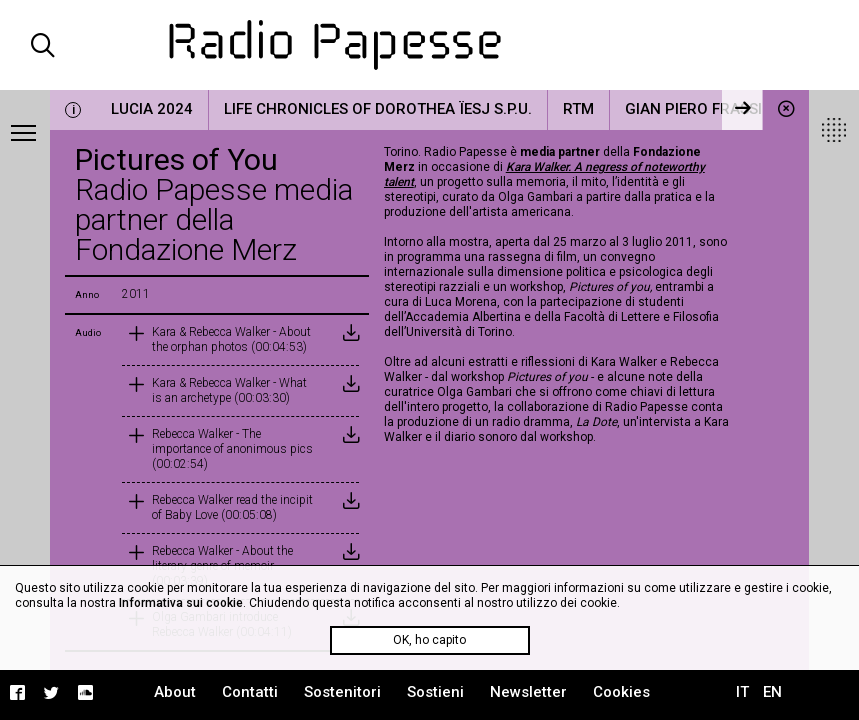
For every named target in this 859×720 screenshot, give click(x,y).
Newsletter (528, 692)
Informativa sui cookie (181, 603)
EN (772, 692)
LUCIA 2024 (152, 109)
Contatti (250, 692)
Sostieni (435, 692)
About (175, 692)
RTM (578, 109)
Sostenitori (342, 692)
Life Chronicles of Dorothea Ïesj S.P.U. (378, 109)
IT (742, 692)
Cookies (621, 692)
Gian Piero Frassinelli (713, 109)
